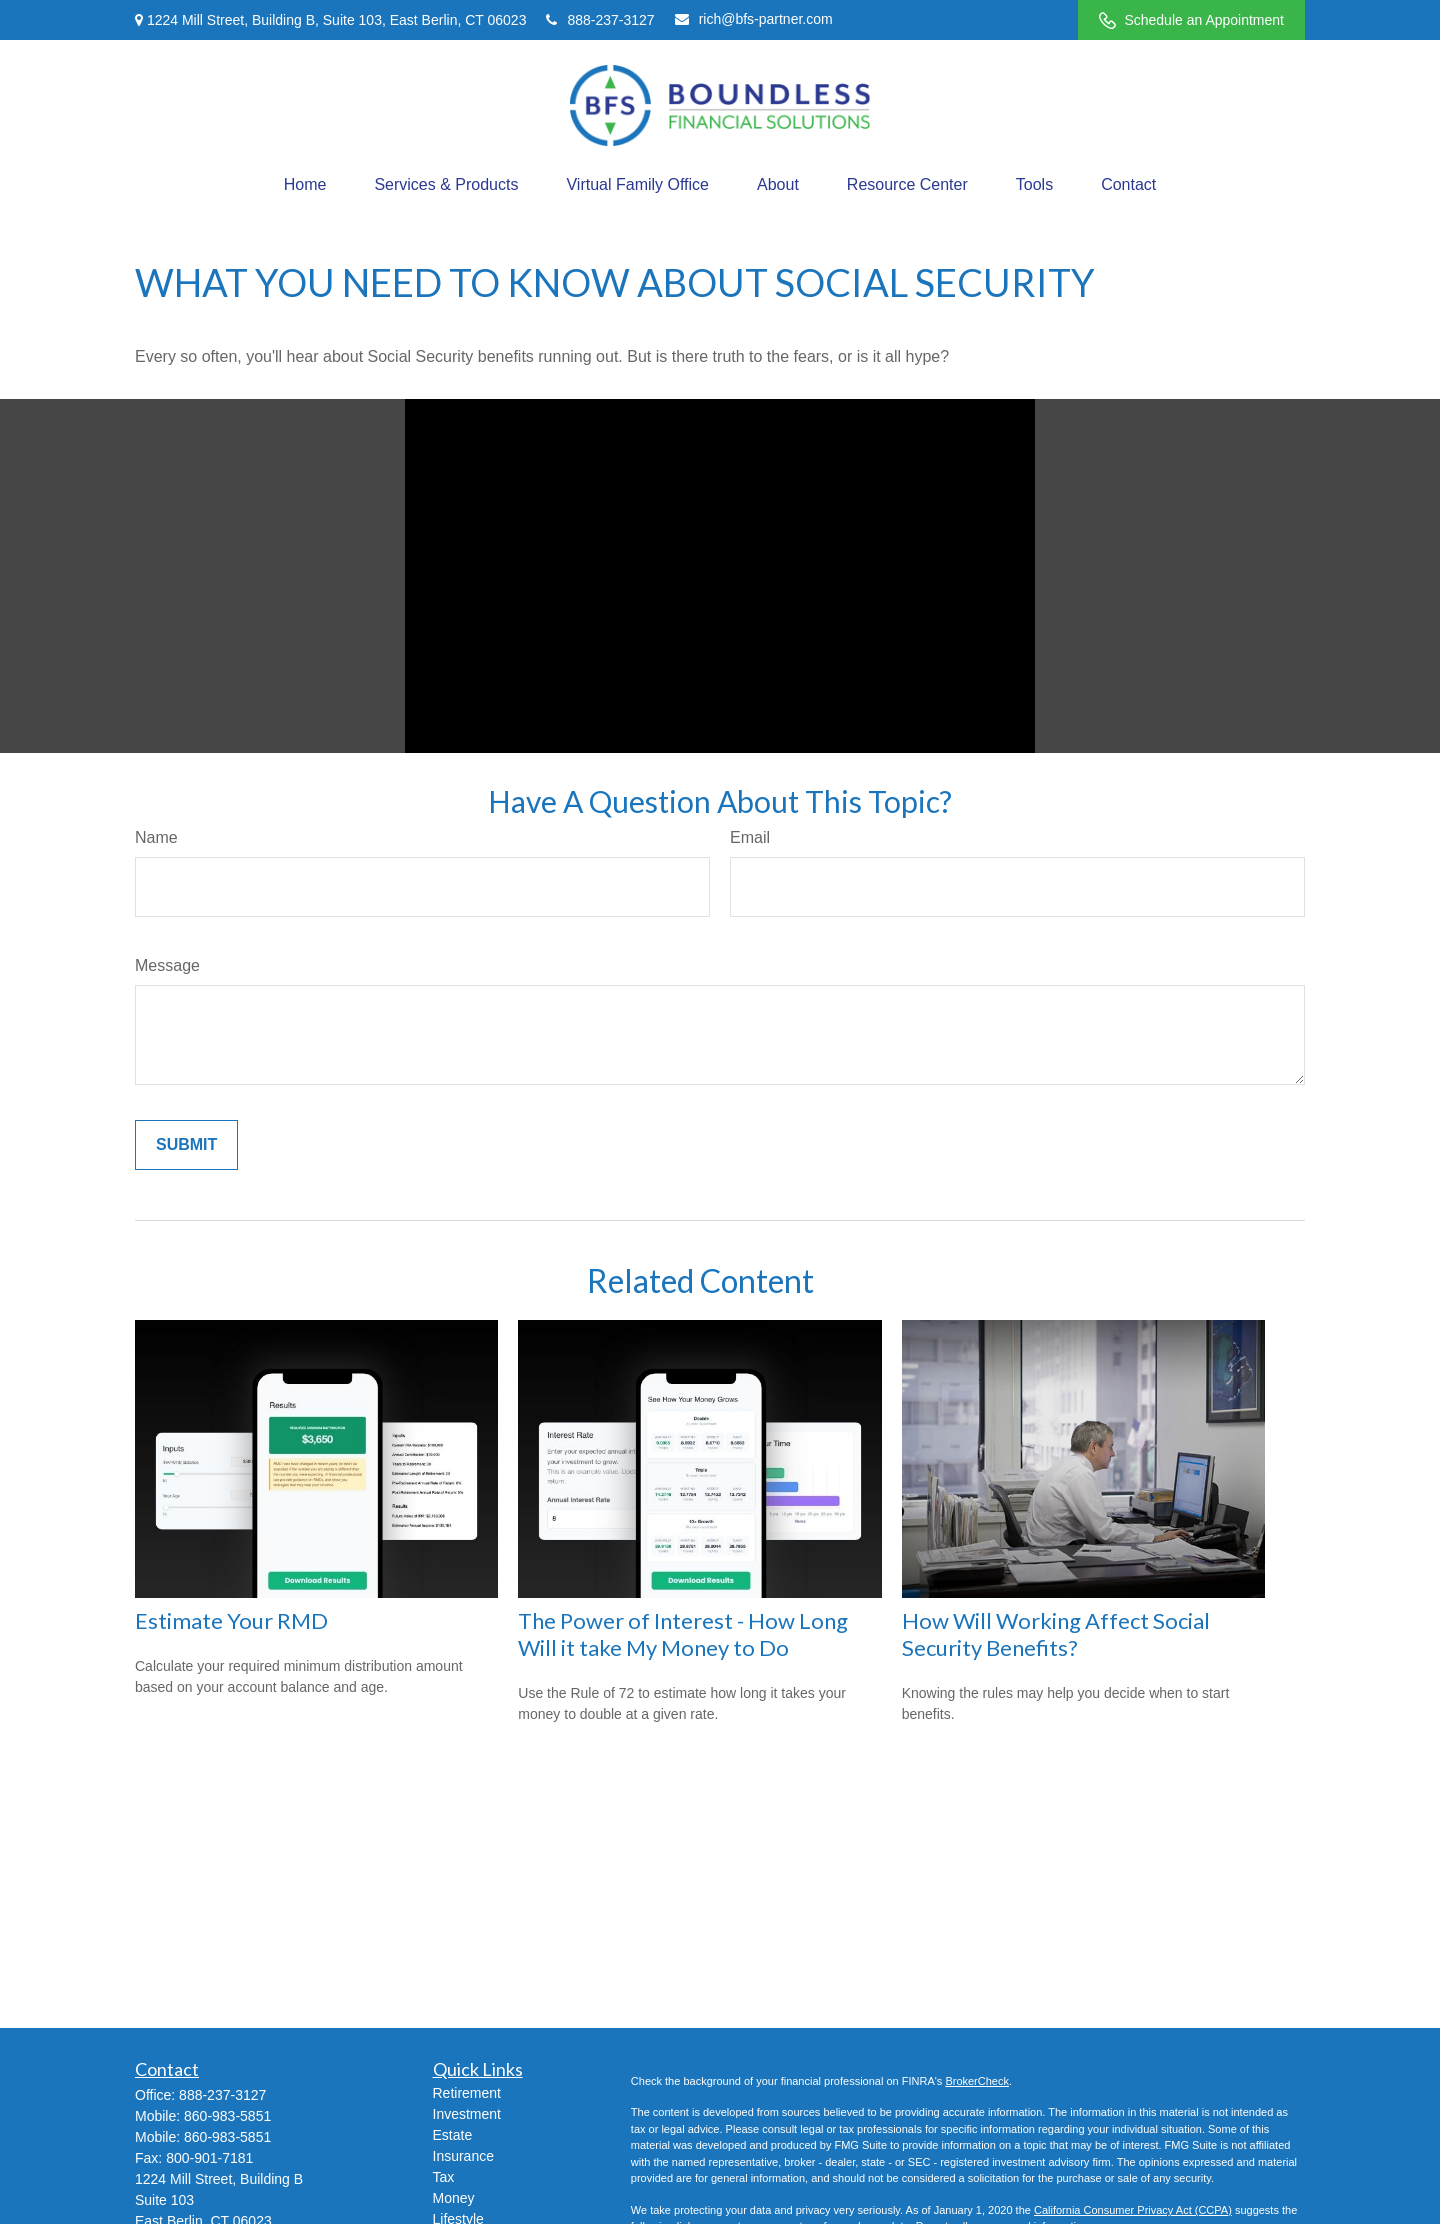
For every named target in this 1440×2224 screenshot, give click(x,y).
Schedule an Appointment (1191, 20)
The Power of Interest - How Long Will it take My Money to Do (683, 1634)
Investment (467, 2114)
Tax (444, 2177)
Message (167, 965)
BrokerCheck (977, 2081)
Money (454, 2198)
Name (156, 837)
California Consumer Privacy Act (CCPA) (1133, 2210)
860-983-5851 (227, 2116)
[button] (305, 185)
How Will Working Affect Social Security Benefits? (1056, 1634)
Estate (453, 2135)
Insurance (463, 2156)
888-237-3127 (600, 20)
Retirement (467, 2093)
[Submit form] (186, 1145)
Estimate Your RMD (231, 1620)
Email (750, 837)
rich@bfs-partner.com (754, 19)
